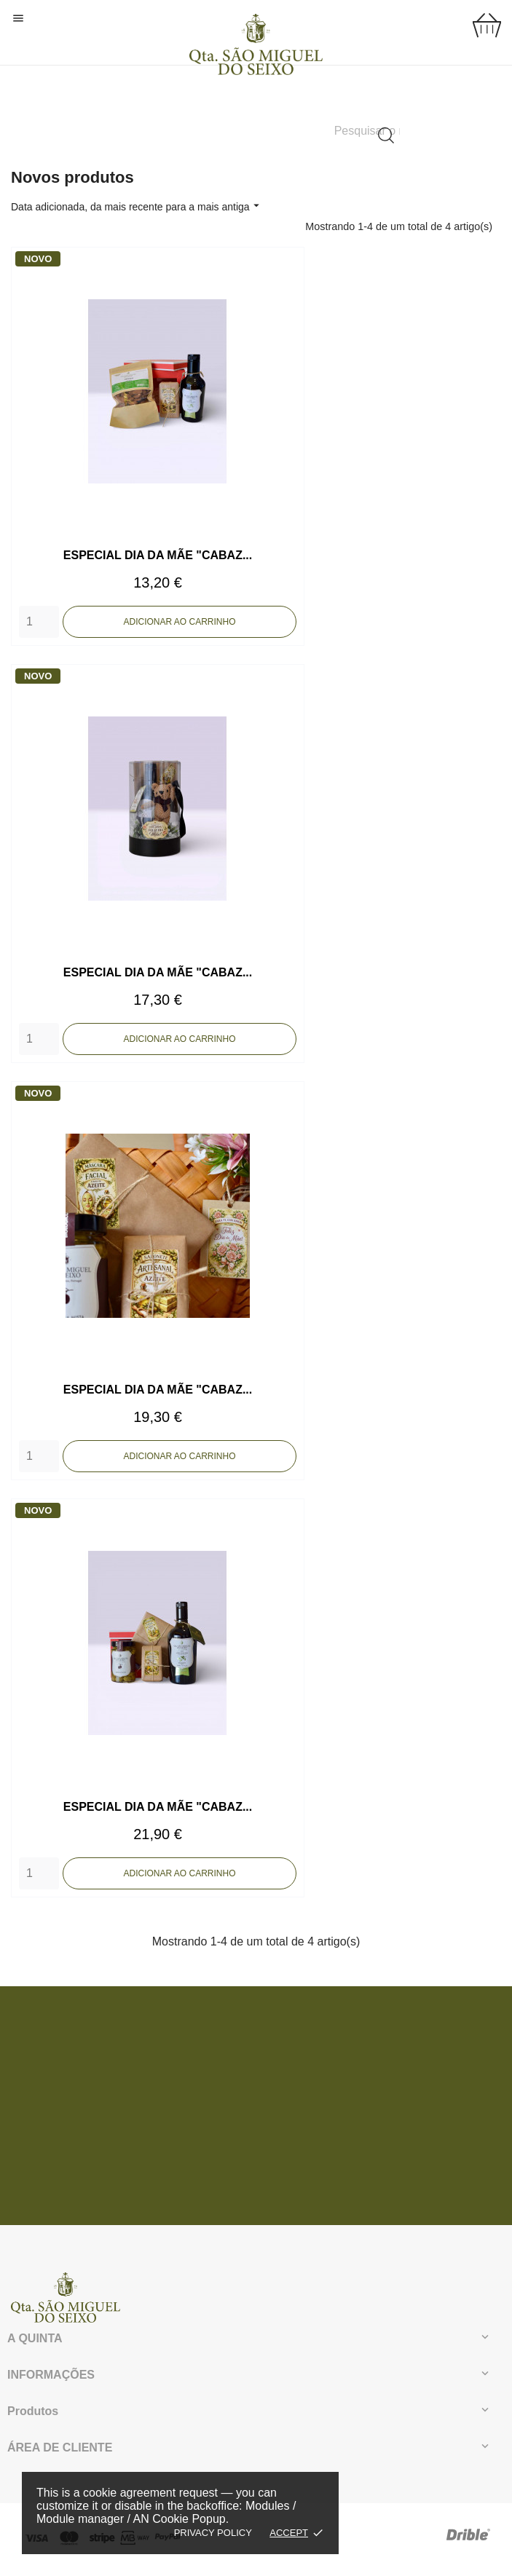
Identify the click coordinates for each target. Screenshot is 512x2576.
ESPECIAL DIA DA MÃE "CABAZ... (157, 559)
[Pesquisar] (367, 131)
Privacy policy (213, 2532)
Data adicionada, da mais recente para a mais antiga (137, 206)
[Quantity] (39, 626)
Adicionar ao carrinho (180, 626)
